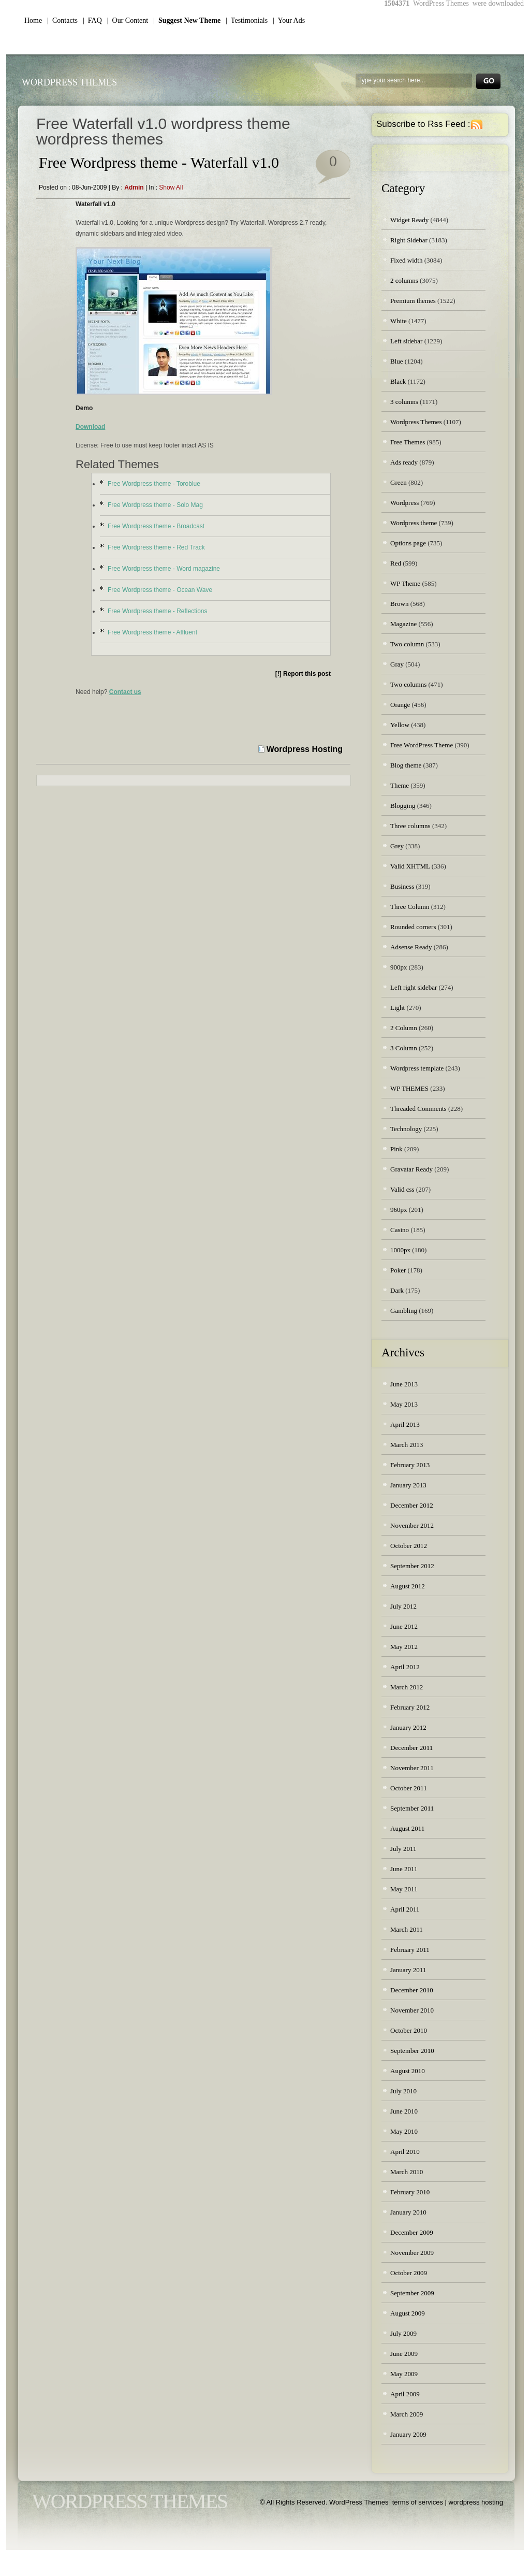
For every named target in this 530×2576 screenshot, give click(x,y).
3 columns (404, 402)
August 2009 (407, 2313)
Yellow (399, 725)
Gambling (403, 1310)
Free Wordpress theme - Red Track (156, 547)
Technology (406, 1129)
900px (398, 967)
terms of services (417, 2502)
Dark (397, 1290)
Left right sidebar (413, 987)
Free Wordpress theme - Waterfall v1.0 (159, 162)
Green (398, 482)
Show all (171, 187)
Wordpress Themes (415, 422)
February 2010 (410, 2192)
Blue (396, 361)
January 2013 (408, 1485)
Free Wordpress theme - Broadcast (156, 526)
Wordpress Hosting (305, 749)
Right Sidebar (409, 240)
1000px (400, 1250)
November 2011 (412, 1768)
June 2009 (404, 2353)
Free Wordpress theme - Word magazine (164, 568)
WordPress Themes (69, 82)
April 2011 (404, 1909)
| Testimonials (247, 20)
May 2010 (404, 2131)
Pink (396, 1149)
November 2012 (412, 1525)
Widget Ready (409, 220)
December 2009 (411, 2232)
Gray (397, 664)
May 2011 (404, 1889)
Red (395, 563)
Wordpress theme (413, 523)
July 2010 (403, 2091)
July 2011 (403, 1849)
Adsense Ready (411, 947)
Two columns (408, 684)
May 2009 (404, 2374)
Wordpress (404, 502)
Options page (408, 543)
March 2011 (406, 1929)
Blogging (402, 805)
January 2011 (408, 1970)
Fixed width (406, 260)
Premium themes (413, 301)
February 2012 (410, 1707)
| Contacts (62, 20)
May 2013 (404, 1404)
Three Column (409, 906)
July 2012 (403, 1606)
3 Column (403, 1048)
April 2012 (405, 1667)
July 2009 (403, 2333)
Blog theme (405, 765)
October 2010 (408, 2030)
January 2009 (408, 2434)
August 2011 (407, 1828)
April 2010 (405, 2151)
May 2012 (404, 1647)
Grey (397, 846)
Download (90, 426)
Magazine (403, 624)
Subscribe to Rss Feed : (423, 124)
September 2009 (412, 2293)
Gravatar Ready (411, 1169)
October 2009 (408, 2273)
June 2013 (404, 1384)
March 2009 (406, 2414)
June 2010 (404, 2111)
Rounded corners (413, 927)
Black (398, 381)
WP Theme (405, 583)
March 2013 (406, 1445)
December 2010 (411, 1990)
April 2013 (405, 1424)
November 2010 (412, 2010)
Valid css (402, 1189)
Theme (399, 785)
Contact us (125, 692)
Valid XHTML (410, 866)
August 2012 (407, 1586)
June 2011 (404, 1869)
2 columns (404, 280)
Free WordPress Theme (421, 745)
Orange (400, 704)
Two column (407, 644)
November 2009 (412, 2252)
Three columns (410, 826)
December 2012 (411, 1505)
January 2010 (408, 2212)
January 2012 (408, 1727)
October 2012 (408, 1546)
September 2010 (412, 2050)
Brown (399, 603)
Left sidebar (406, 341)
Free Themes (407, 442)
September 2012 (412, 1566)
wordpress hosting (476, 2502)
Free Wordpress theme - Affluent (152, 632)
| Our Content (127, 20)
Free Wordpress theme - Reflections (158, 611)
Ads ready (404, 462)
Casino (399, 1230)
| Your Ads (289, 20)
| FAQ (92, 20)
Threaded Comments (418, 1108)
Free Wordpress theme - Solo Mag (155, 505)
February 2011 (410, 1949)
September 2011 (412, 1808)
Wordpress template (417, 1068)
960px (398, 1209)
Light (397, 1007)
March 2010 (406, 2172)
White (398, 321)
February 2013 (410, 1465)
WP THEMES (409, 1088)
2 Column (403, 1028)
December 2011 (411, 1748)
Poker (398, 1270)
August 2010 (407, 2071)
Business (402, 886)
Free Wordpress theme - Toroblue (154, 483)
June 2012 (404, 1626)
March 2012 (406, 1687)
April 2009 (405, 2394)
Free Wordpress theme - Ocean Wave (160, 590)
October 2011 (408, 1788)
